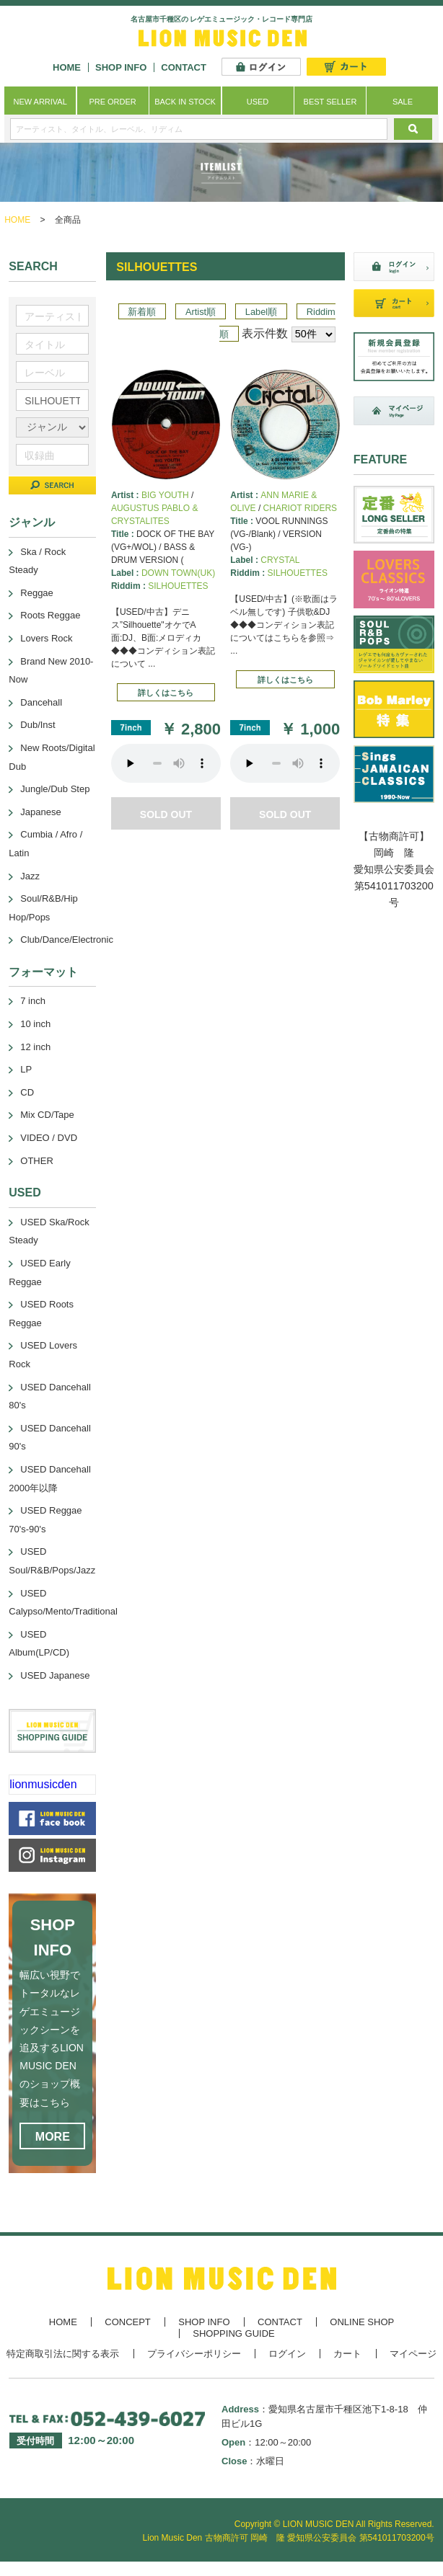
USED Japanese (54, 1675)
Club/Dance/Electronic (66, 939)
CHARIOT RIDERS (300, 508)
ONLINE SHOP (362, 2322)
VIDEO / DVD (48, 1137)
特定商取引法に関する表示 (62, 2353)
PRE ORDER (112, 101)
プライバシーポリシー (194, 2353)
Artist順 (200, 311)
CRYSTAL (279, 560)
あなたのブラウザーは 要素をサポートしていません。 (166, 763)
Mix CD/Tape (47, 1114)
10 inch (35, 1023)
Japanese (40, 812)
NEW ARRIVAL (39, 101)
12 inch (35, 1046)
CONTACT (183, 67)
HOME (67, 67)
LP (26, 1069)
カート (347, 2353)
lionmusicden (42, 1784)
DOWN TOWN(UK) (178, 573)
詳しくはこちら (165, 692)
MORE (52, 2137)
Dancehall (41, 702)
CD (27, 1092)
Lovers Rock (46, 638)
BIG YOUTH (165, 495)
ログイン (287, 2353)
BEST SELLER (330, 101)
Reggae (36, 592)
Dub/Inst (37, 724)
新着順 (142, 311)
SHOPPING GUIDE (233, 2333)
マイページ (413, 2353)
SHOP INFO (120, 67)
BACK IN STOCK (185, 101)
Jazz (30, 876)
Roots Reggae (50, 615)
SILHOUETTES (178, 586)
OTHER (36, 1160)
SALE (402, 101)
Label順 (261, 311)
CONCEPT (128, 2322)
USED (258, 101)
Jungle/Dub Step (54, 788)
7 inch (32, 1000)
